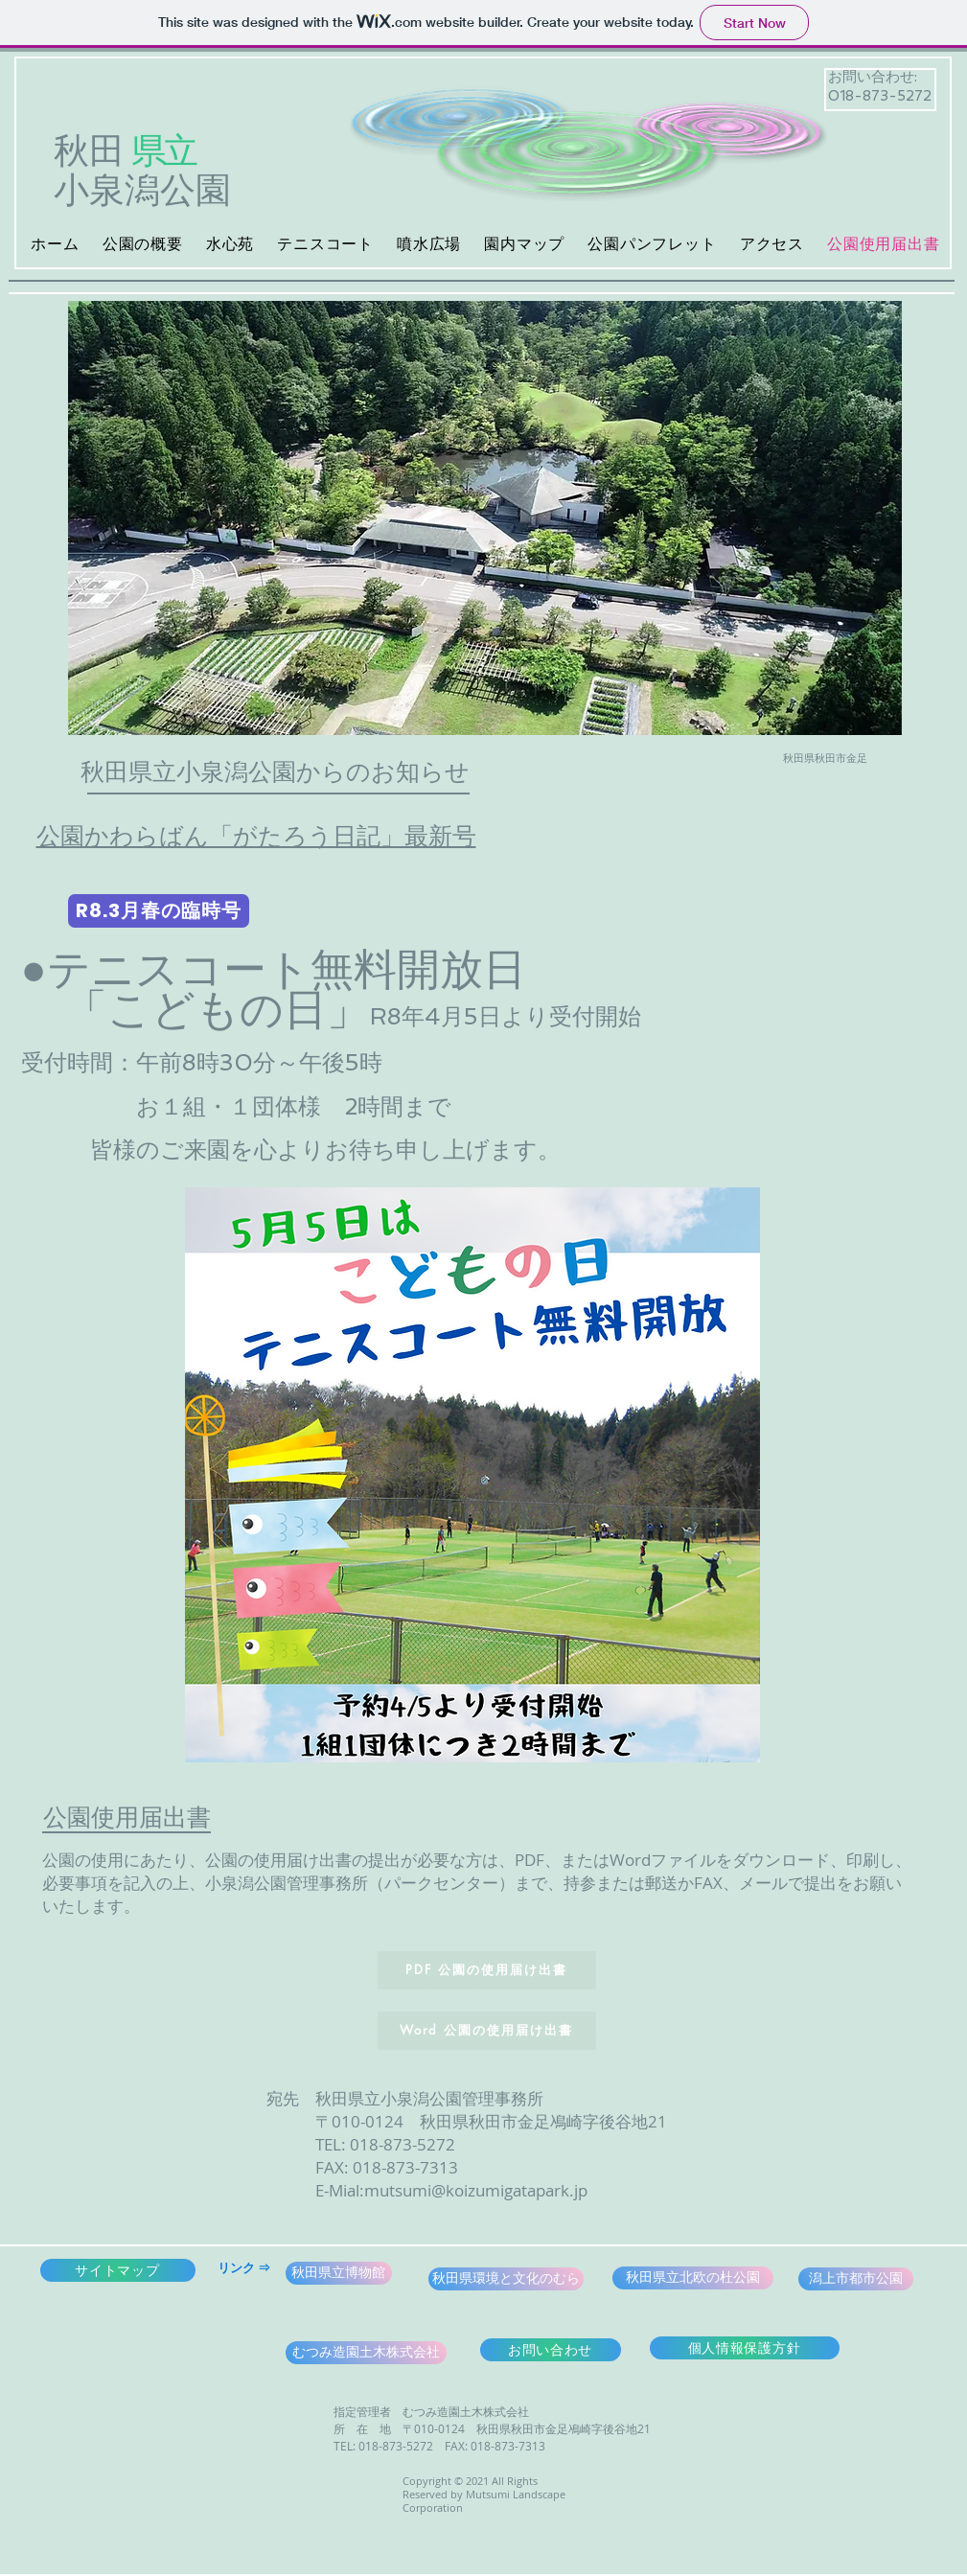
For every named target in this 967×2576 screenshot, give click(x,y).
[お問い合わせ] (550, 2349)
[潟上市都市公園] (855, 2278)
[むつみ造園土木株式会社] (366, 2352)
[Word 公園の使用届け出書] (487, 2031)
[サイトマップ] (118, 2270)
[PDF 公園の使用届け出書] (487, 1970)
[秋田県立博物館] (339, 2273)
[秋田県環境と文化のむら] (506, 2278)
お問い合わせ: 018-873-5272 (880, 86)
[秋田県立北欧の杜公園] (692, 2277)
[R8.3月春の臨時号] (158, 911)
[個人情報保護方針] (745, 2347)
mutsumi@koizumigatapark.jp (475, 2190)
